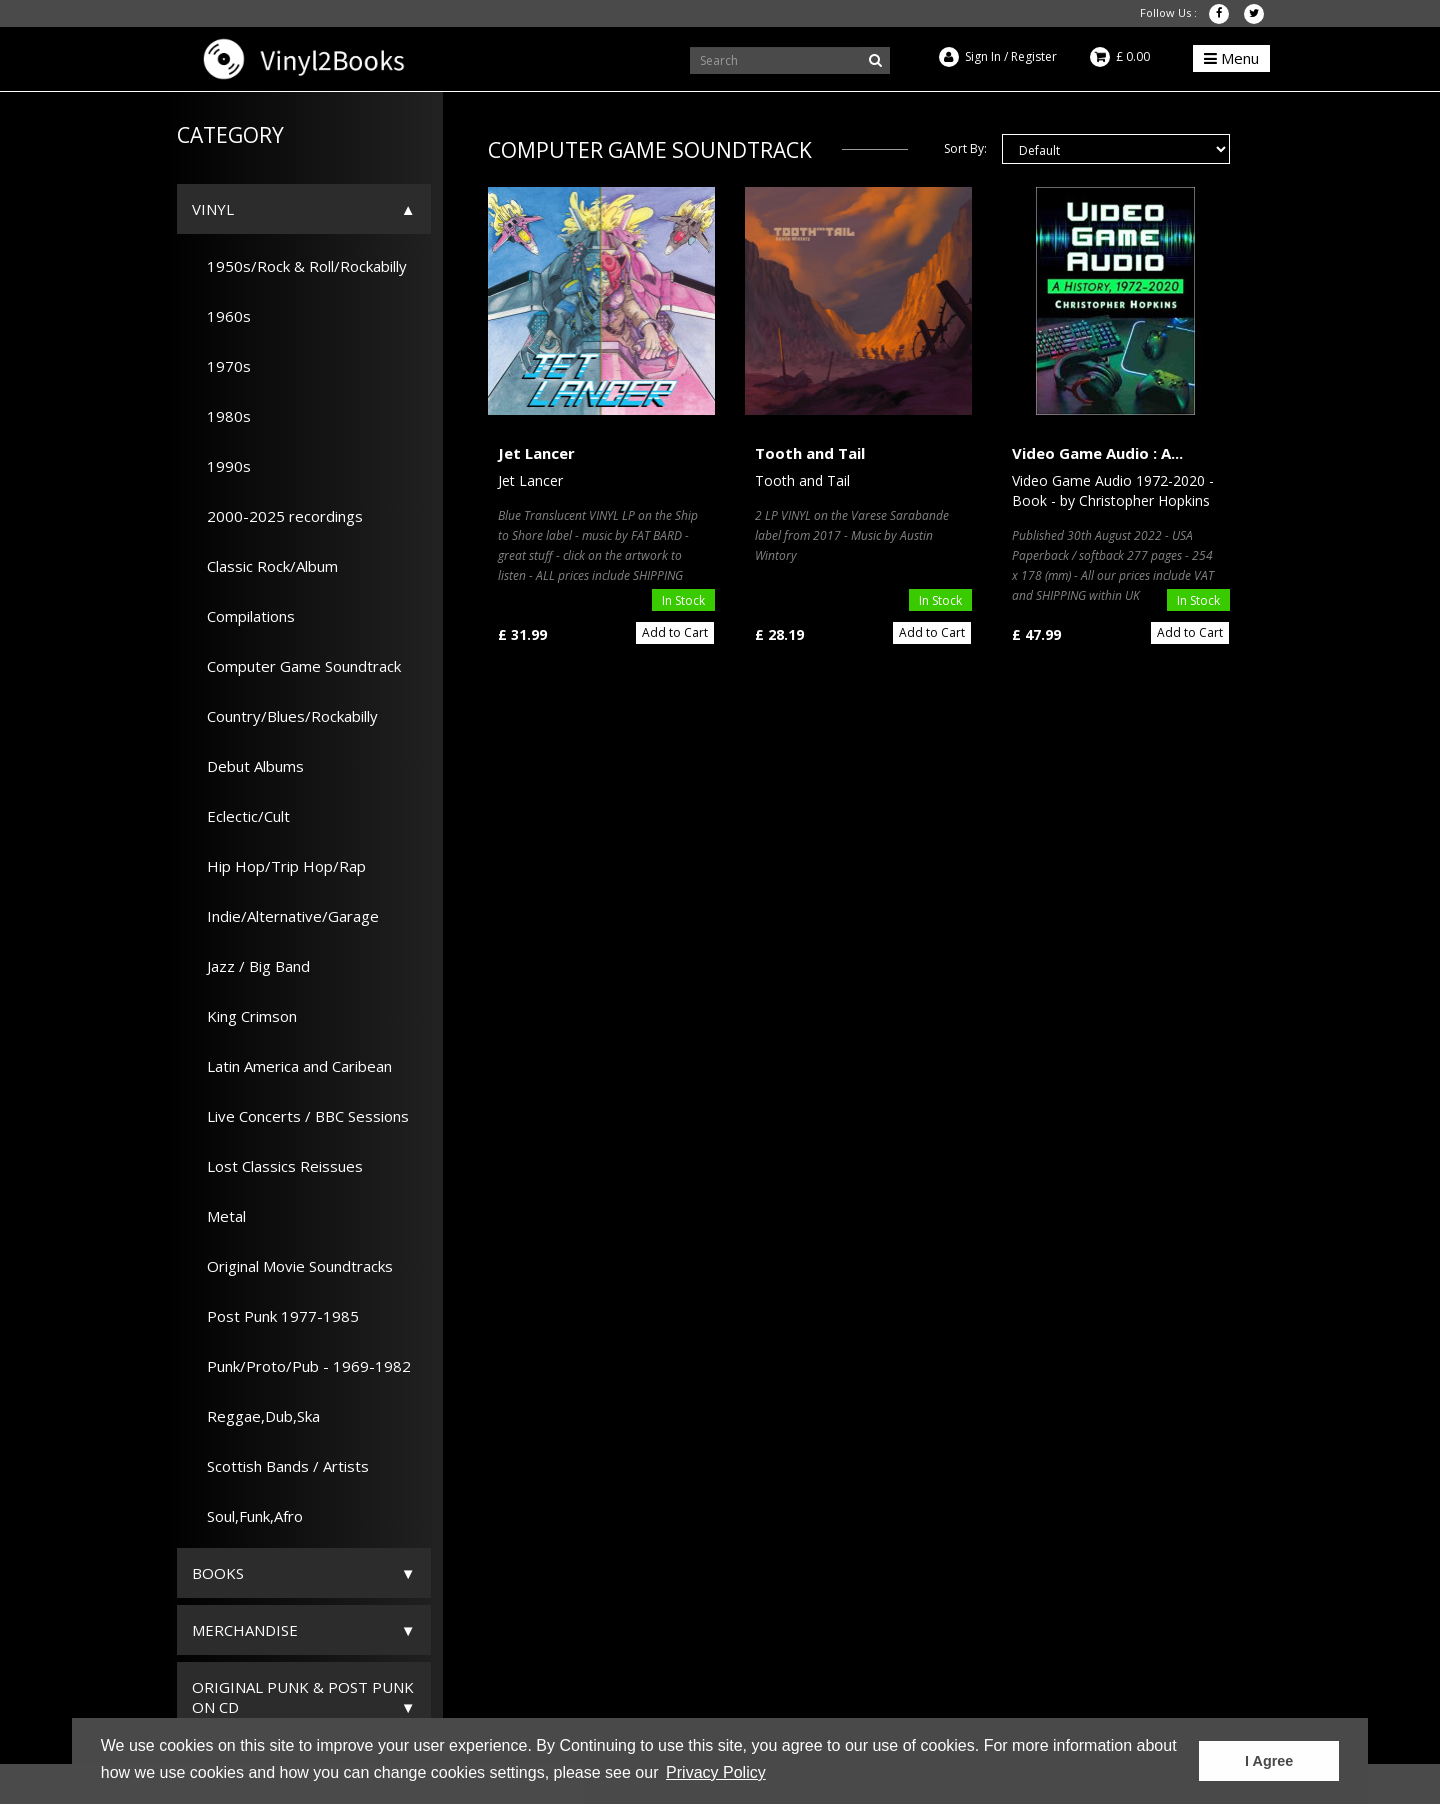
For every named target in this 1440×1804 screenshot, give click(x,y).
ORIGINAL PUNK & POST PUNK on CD (303, 1697)
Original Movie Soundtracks (292, 1266)
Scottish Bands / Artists (280, 1466)
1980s (221, 416)
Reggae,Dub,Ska (256, 1416)
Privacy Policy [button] (716, 1772)
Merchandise (245, 1630)
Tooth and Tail (810, 453)
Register (1034, 56)
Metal (219, 1216)
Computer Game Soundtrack (296, 666)
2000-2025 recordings (277, 516)
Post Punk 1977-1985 (275, 1316)
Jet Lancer (536, 453)
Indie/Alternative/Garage (285, 916)
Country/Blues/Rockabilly (285, 716)
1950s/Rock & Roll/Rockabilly (299, 266)
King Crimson (244, 1016)
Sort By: (965, 148)
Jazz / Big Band (251, 966)
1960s (221, 316)
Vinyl (213, 209)
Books (218, 1573)
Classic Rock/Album (265, 566)
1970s (221, 366)
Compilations (243, 616)
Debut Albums (248, 766)
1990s (221, 466)
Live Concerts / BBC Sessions (300, 1116)
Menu (1231, 58)
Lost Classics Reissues (277, 1166)
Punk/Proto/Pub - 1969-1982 (301, 1366)
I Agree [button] (1269, 1761)
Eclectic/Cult (241, 816)
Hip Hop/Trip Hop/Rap (279, 866)
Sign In (983, 56)
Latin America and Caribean (292, 1066)
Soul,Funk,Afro (247, 1516)
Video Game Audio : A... (1097, 453)
